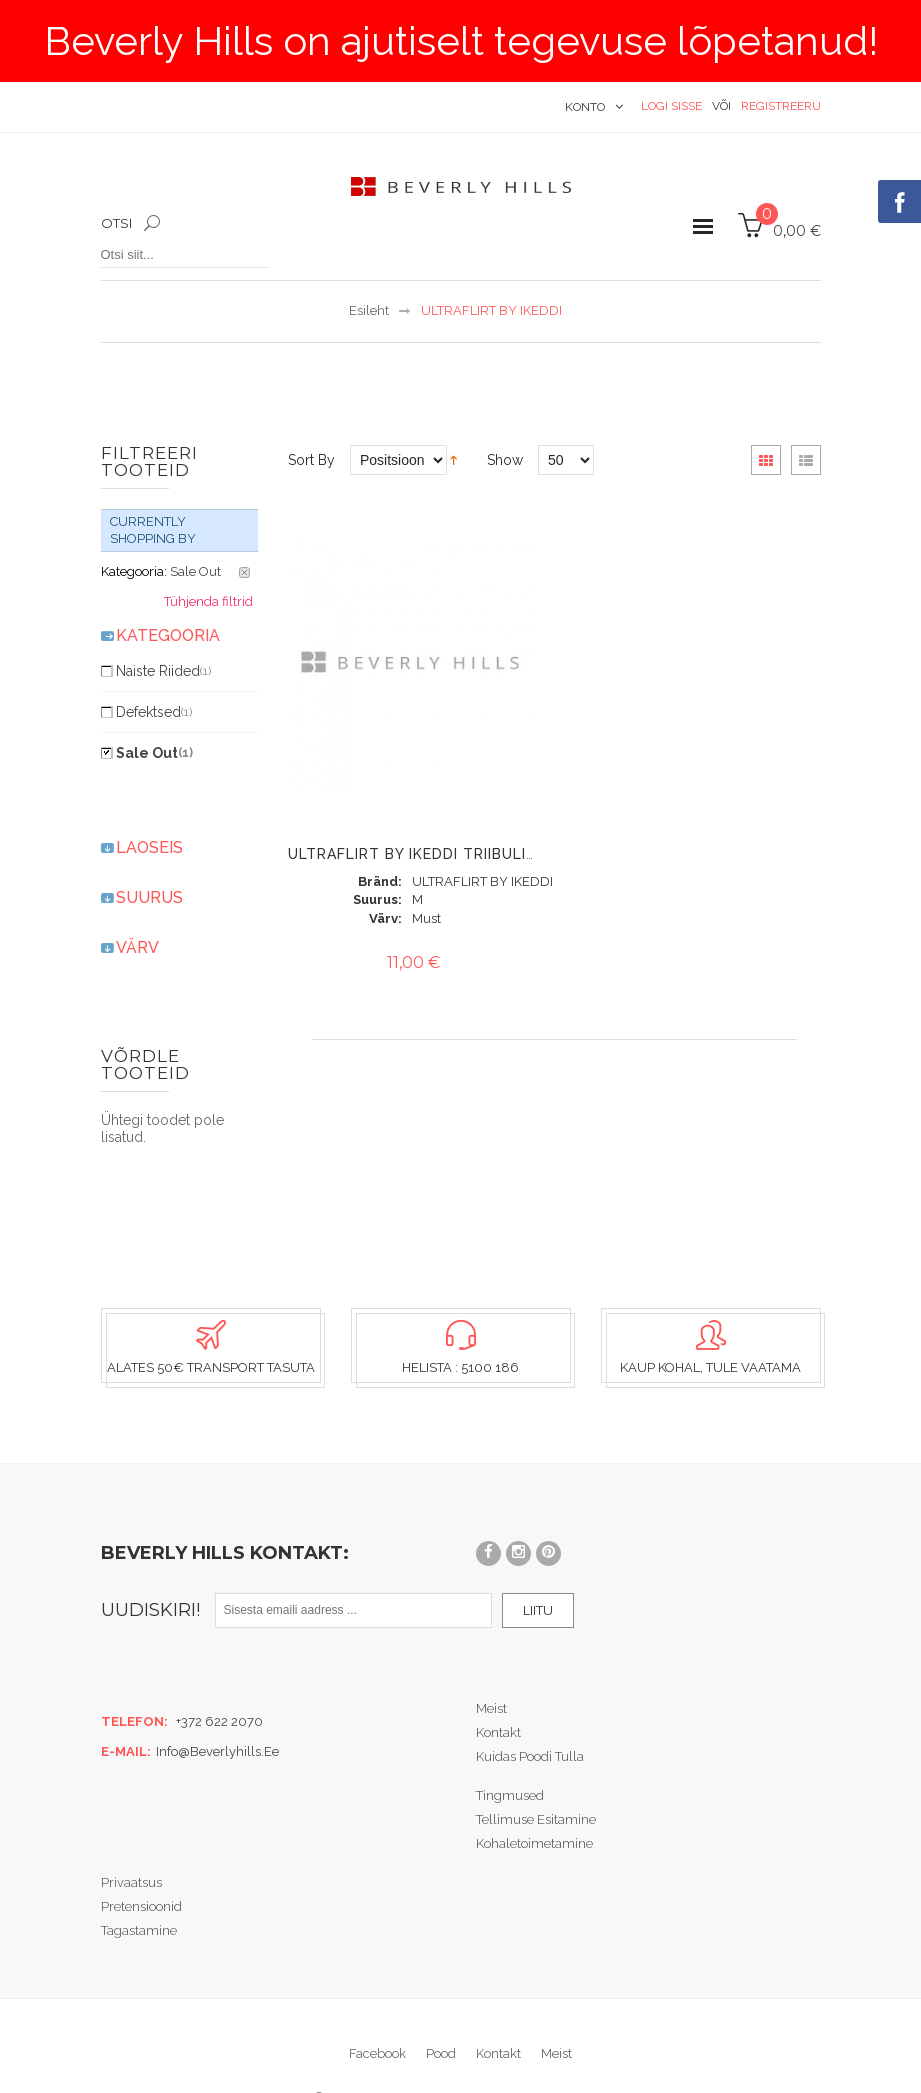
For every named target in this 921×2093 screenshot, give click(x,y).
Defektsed (154, 669)
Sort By (311, 460)
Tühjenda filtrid (208, 558)
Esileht (369, 310)
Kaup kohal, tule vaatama (710, 1324)
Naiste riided (163, 628)
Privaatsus (131, 1838)
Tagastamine (139, 1886)
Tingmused (510, 1751)
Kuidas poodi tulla (530, 1712)
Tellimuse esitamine (536, 1775)
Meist (491, 1664)
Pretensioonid (141, 1862)
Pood (441, 2009)
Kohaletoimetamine (534, 1799)
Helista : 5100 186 (460, 1324)
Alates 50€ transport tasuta (211, 1324)
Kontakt (498, 1688)
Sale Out (154, 710)
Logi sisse (671, 106)
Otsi (116, 223)
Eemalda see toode (244, 529)
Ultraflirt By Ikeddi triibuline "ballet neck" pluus (505, 854)
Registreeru (781, 106)
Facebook (377, 2009)
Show (505, 460)
